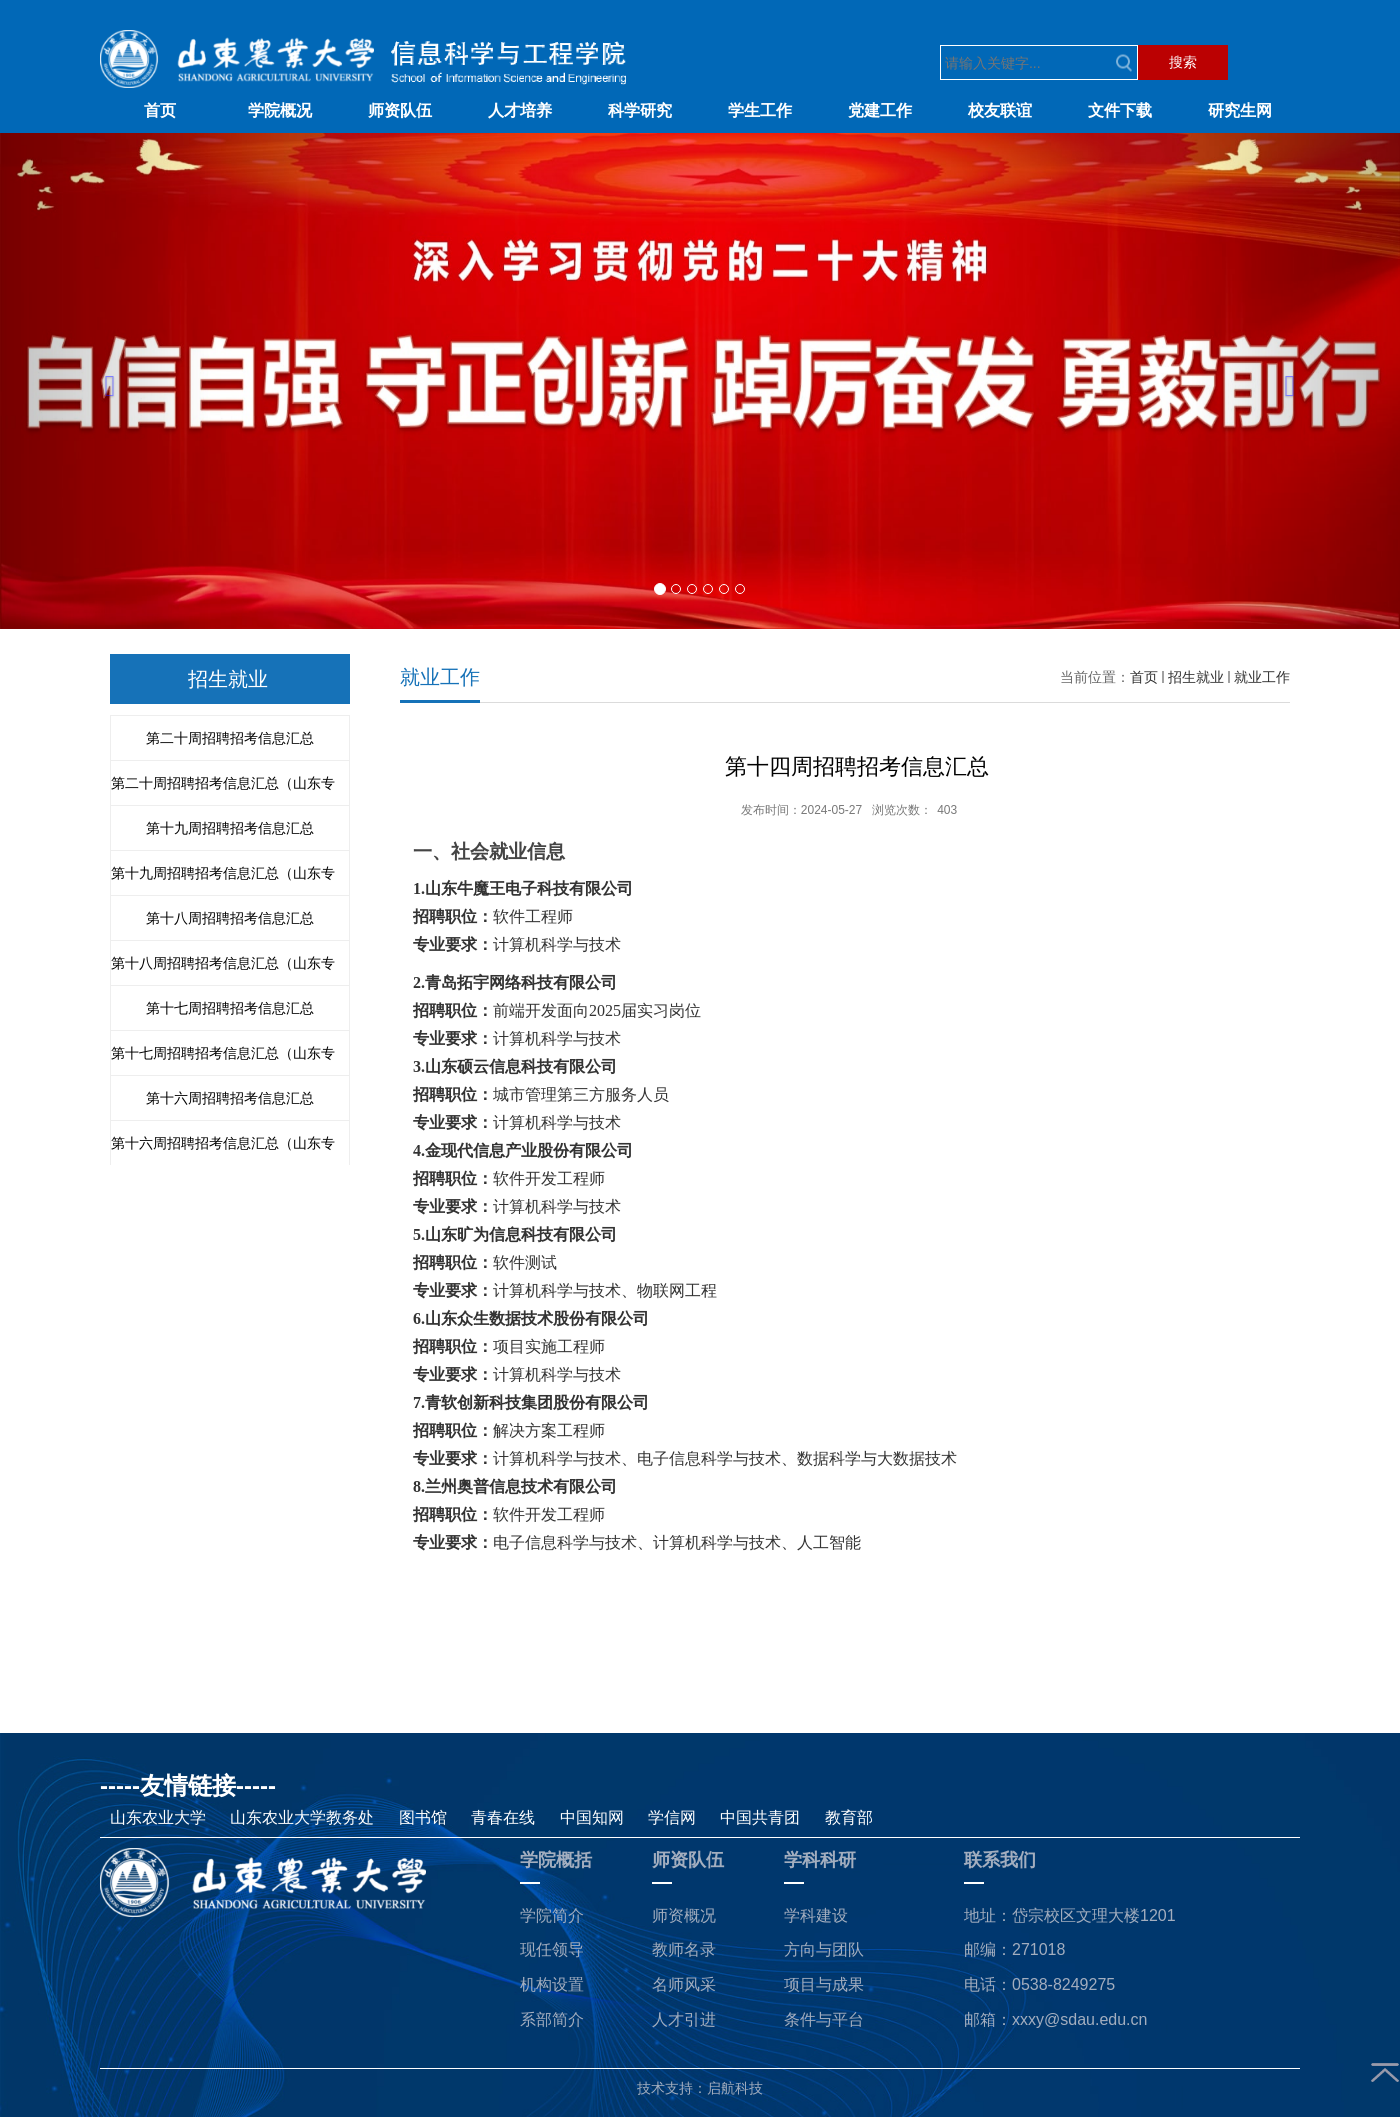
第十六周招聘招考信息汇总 (230, 1098)
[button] (105, 381)
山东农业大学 (160, 1817)
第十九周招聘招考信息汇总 (230, 828)
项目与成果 (824, 1984)
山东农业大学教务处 (304, 1817)
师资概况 (684, 1915)
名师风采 (684, 1984)
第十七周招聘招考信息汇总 (230, 1008)
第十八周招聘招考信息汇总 (230, 918)
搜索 (1183, 62)
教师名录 (684, 1949)
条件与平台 (824, 2019)
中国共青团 (762, 1817)
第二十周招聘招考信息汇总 (230, 738)
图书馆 (425, 1817)
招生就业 (1196, 677)
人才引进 (684, 2019)
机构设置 (552, 1984)
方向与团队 (824, 1949)
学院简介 (552, 1915)
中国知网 (592, 1817)
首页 (1144, 677)
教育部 (849, 1817)
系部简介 (552, 2019)
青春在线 (505, 1817)
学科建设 (816, 1915)
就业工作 (1262, 677)
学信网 (674, 1817)
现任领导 (552, 1949)
